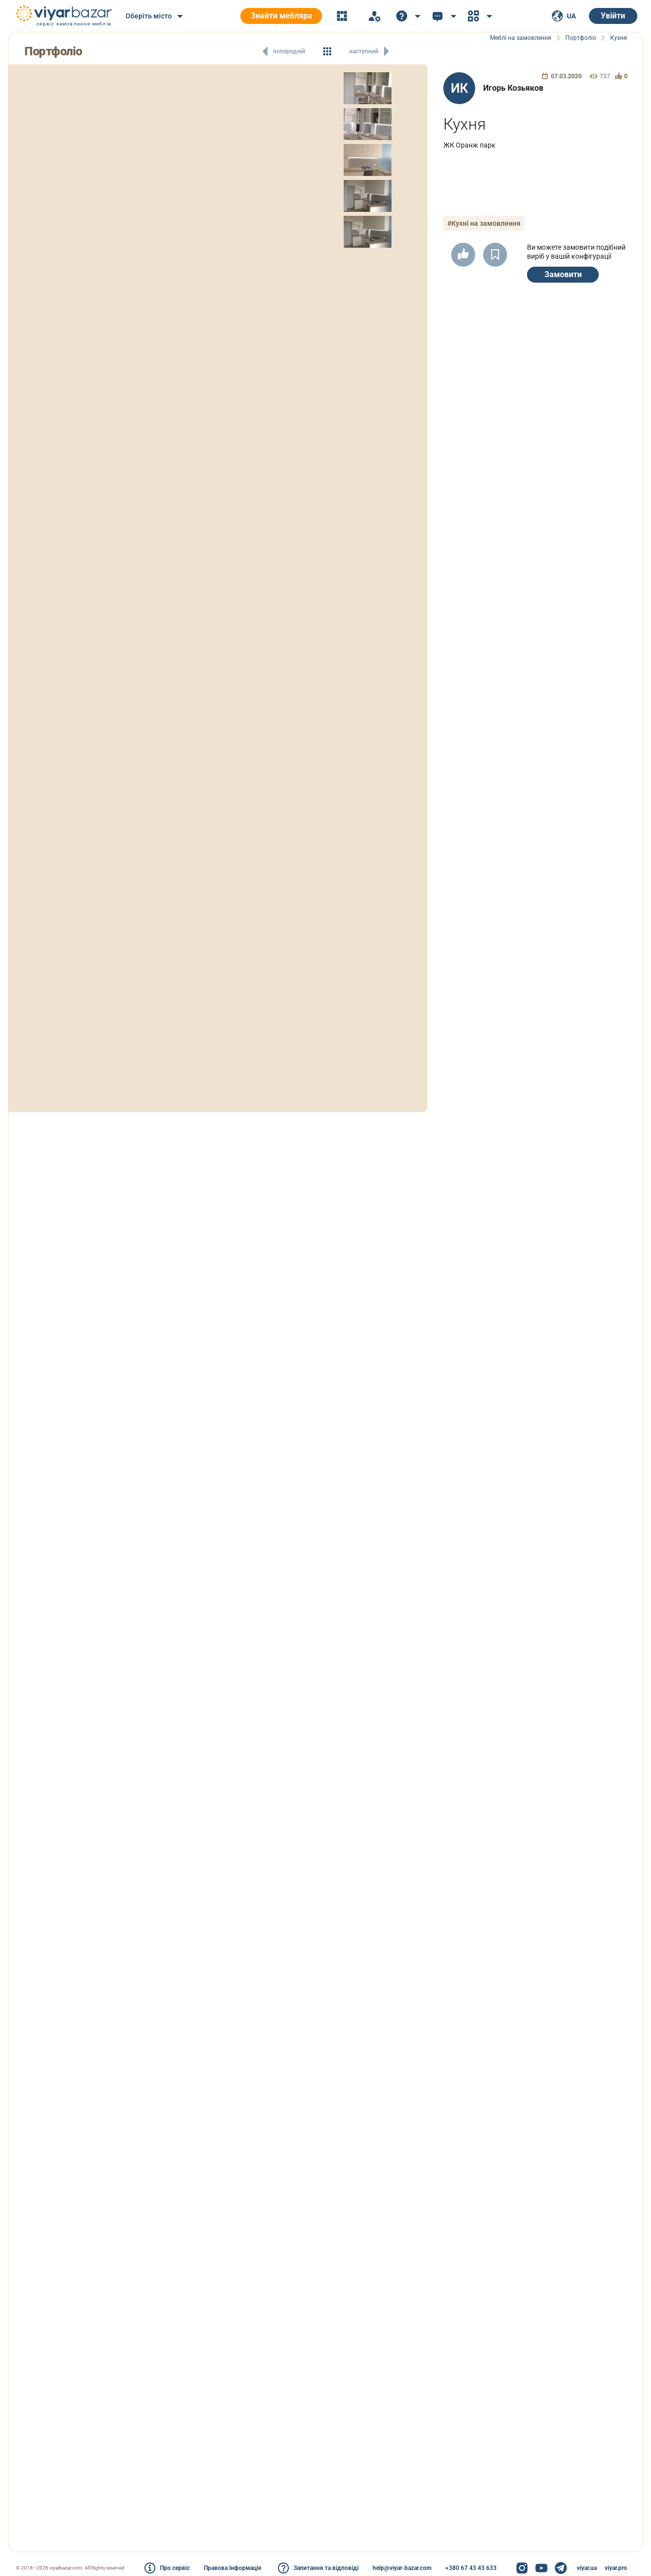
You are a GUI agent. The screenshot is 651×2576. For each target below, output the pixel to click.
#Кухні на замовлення (484, 223)
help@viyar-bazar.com (402, 2568)
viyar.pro (616, 2568)
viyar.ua (587, 2568)
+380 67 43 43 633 (471, 2568)
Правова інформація (232, 2568)
